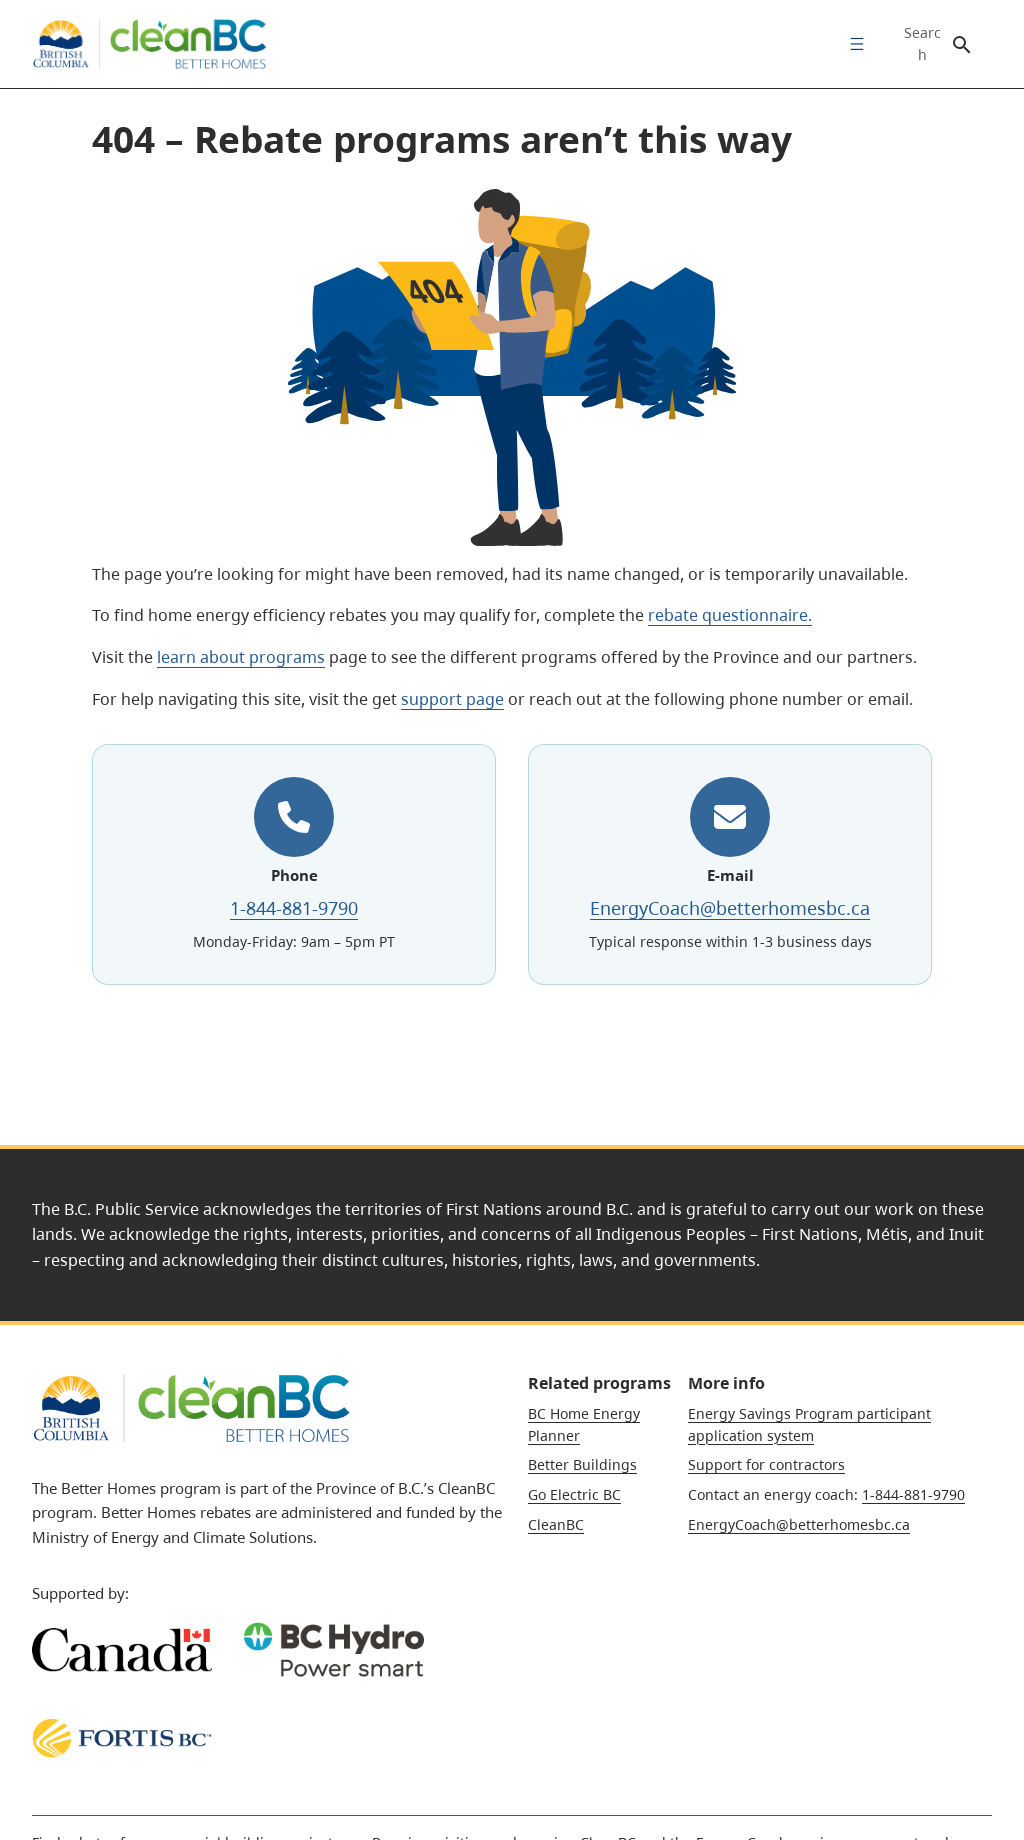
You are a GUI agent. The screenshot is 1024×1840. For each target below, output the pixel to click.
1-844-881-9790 (294, 908)
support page (452, 699)
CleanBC (556, 1524)
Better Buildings (582, 1464)
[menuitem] (852, 44)
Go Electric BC (574, 1494)
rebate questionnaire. (730, 615)
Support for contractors (766, 1464)
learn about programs (241, 657)
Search (922, 44)
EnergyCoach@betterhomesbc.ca (730, 908)
